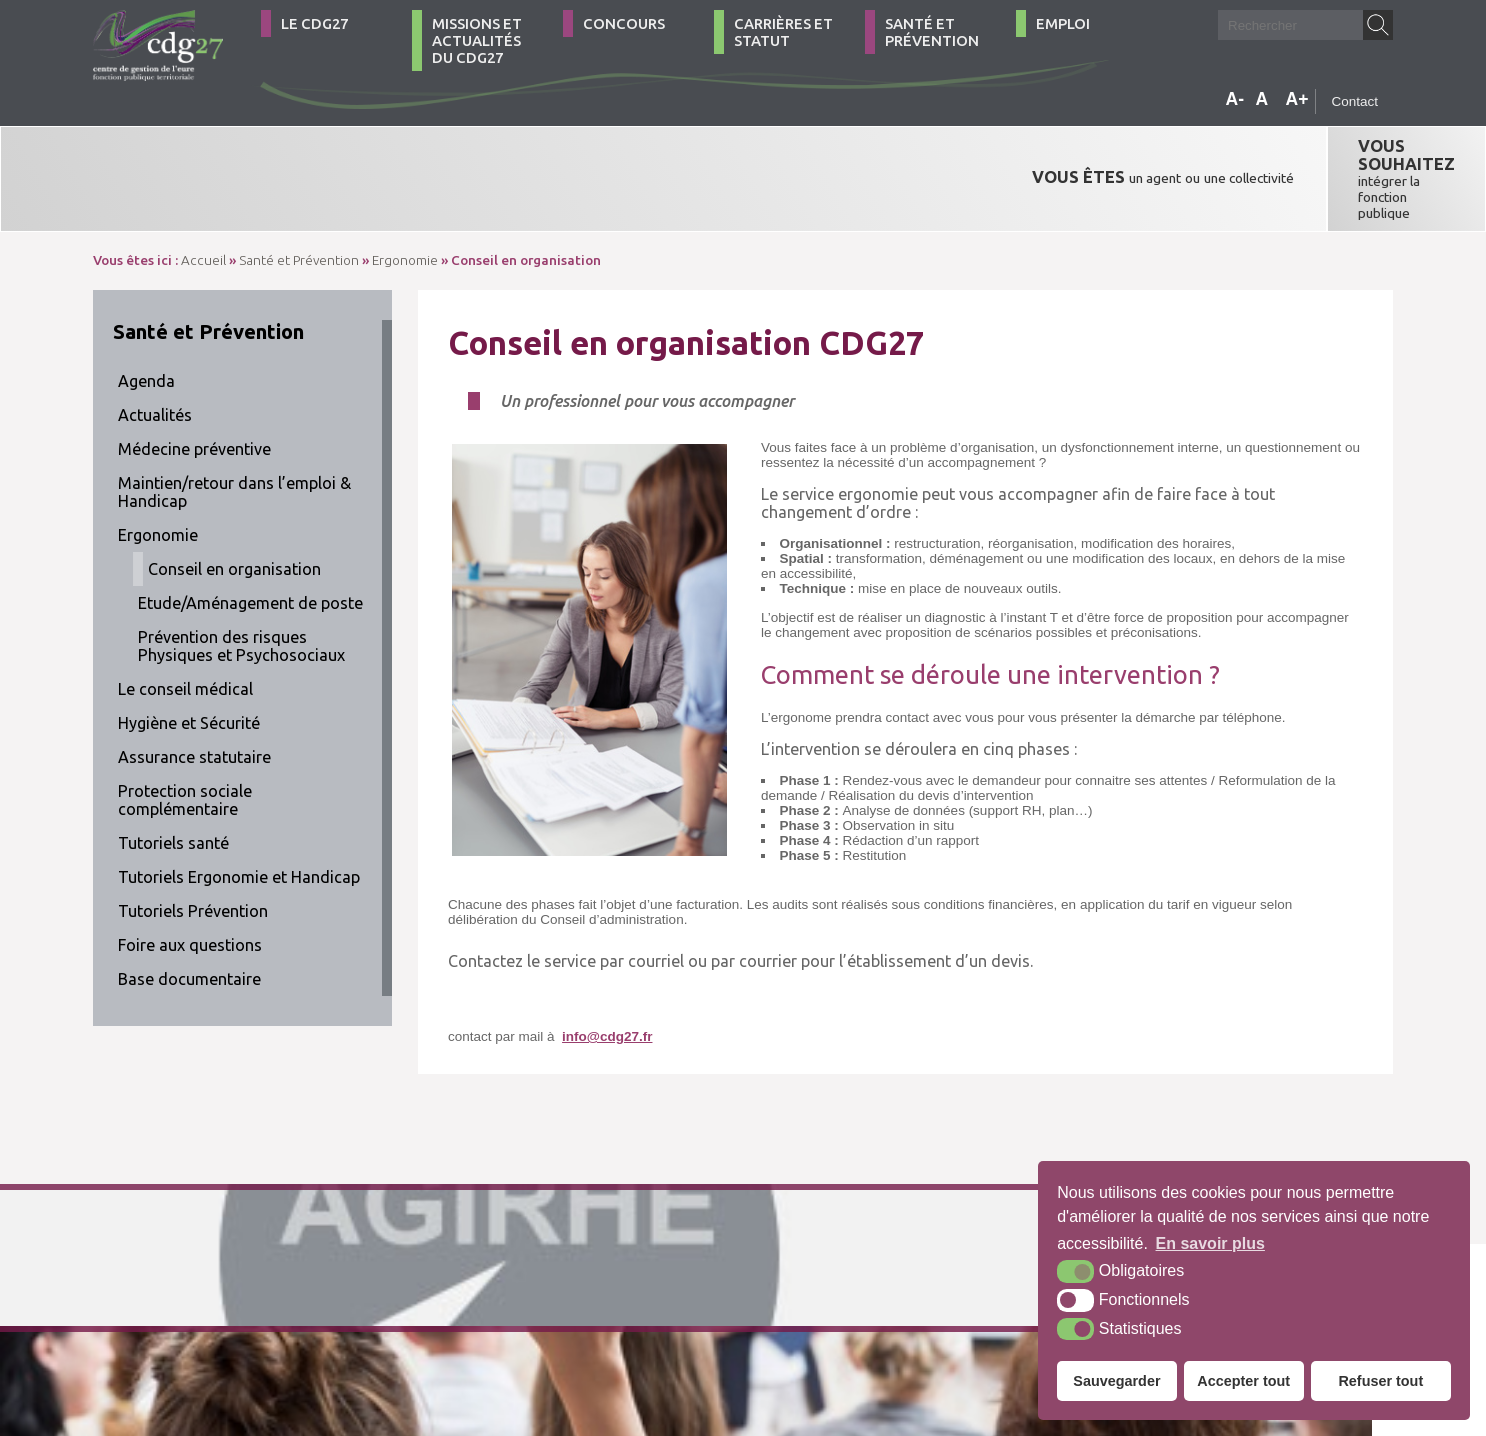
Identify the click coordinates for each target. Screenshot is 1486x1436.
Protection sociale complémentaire (185, 739)
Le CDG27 (314, 23)
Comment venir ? (380, 1329)
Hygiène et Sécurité (189, 662)
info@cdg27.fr (607, 975)
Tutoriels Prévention (193, 850)
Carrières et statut (783, 32)
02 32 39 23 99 (181, 1330)
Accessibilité (702, 1330)
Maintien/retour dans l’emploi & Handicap (234, 431)
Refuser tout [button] (1380, 1381)
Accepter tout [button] (1243, 1381)
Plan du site (499, 1330)
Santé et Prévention (932, 32)
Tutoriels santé (173, 782)
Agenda (146, 320)
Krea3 (782, 1330)
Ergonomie (158, 474)
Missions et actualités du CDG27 (477, 40)
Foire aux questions (190, 884)
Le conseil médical (185, 628)
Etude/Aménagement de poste (250, 542)
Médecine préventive (194, 388)
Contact (1354, 101)
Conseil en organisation (234, 508)
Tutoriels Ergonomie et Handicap (239, 816)
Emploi (1063, 23)
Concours (624, 23)
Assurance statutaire (194, 696)
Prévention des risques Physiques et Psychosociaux (241, 585)
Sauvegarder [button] (1116, 1381)
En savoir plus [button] (1210, 1243)
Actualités (155, 354)
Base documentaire (189, 918)
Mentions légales (600, 1330)
